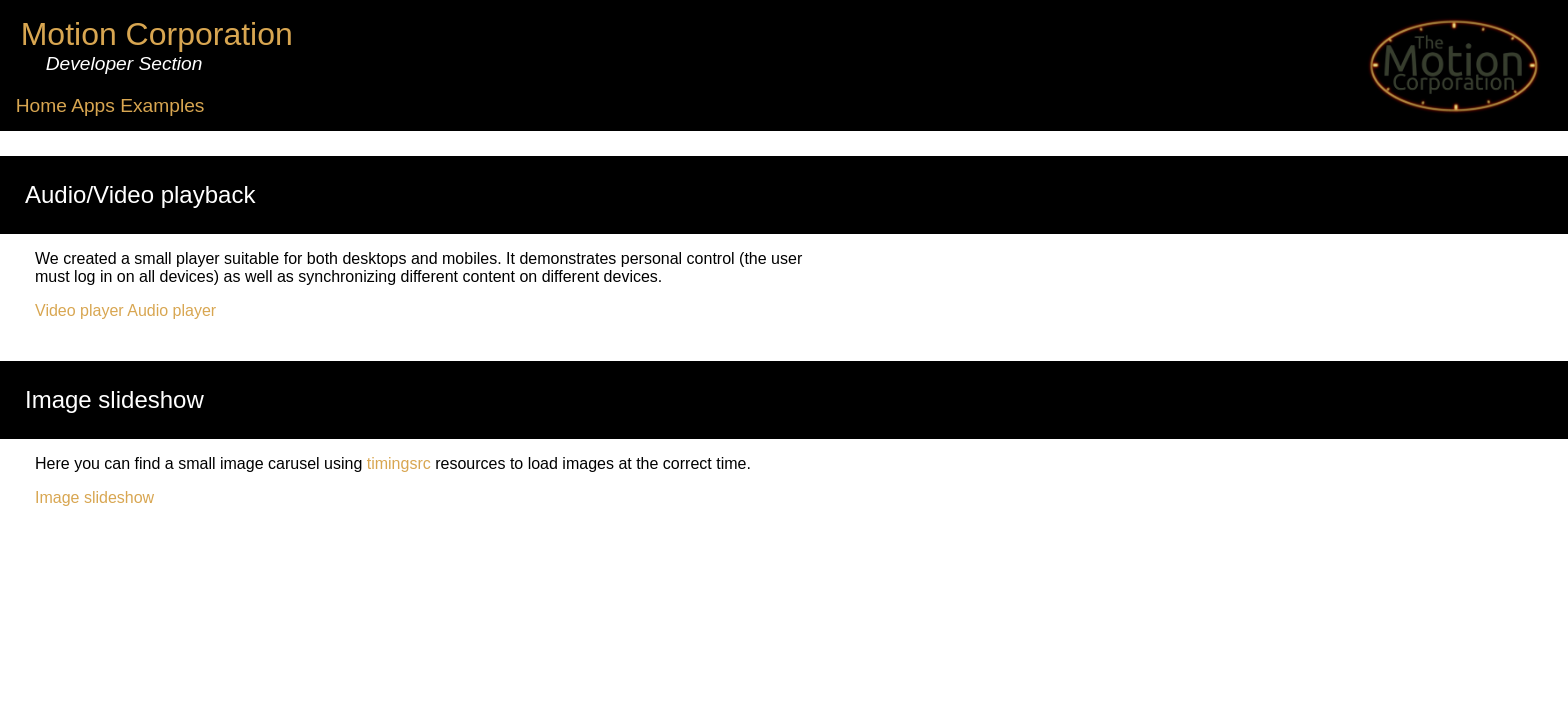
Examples (162, 105)
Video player (79, 310)
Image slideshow (94, 497)
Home (41, 105)
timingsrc (399, 463)
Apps (93, 105)
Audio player (171, 310)
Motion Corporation (157, 34)
